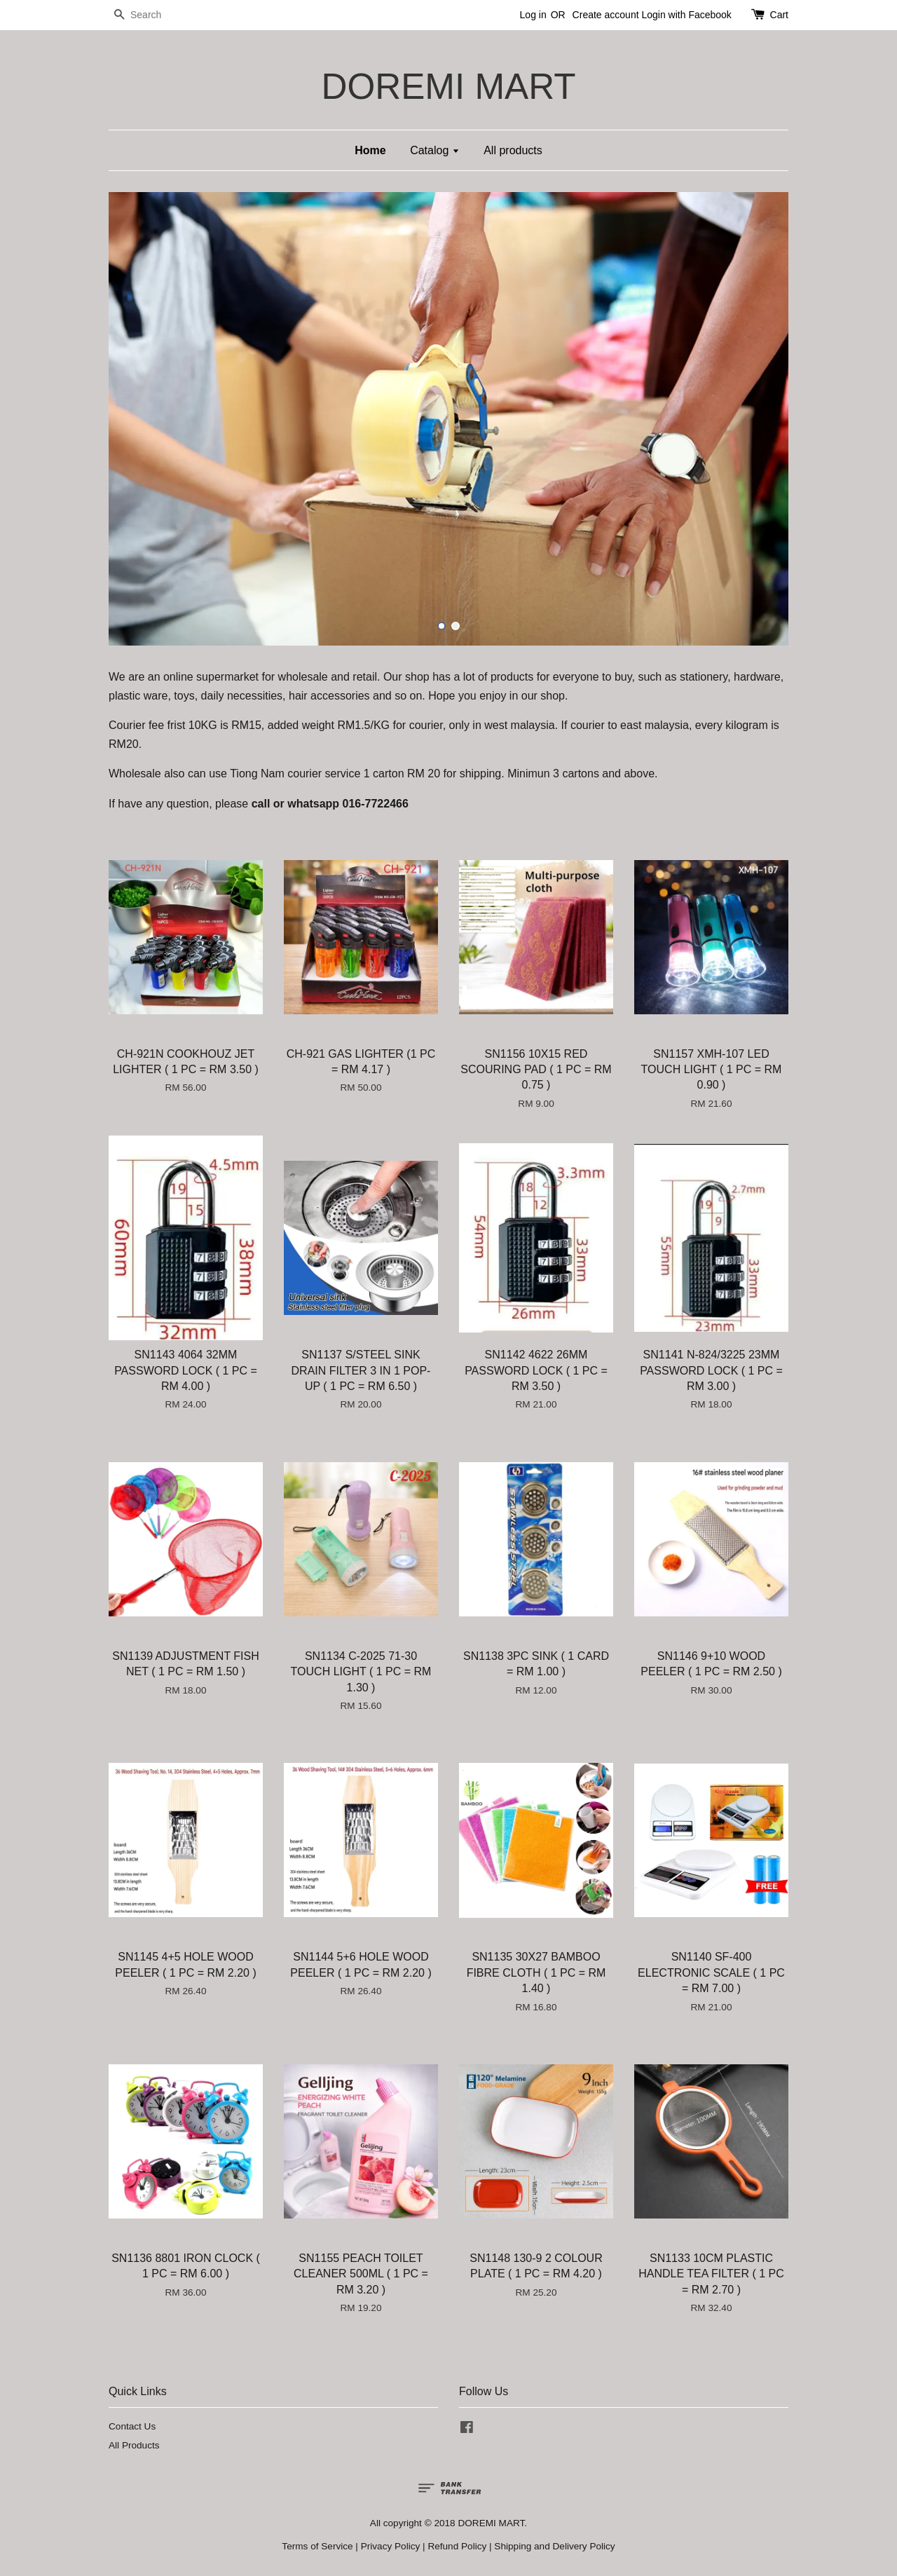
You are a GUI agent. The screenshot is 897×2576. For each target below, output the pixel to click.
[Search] (151, 15)
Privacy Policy (390, 2546)
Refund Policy (456, 2546)
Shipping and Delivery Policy (554, 2546)
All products (513, 150)
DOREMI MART (448, 87)
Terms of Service (317, 2546)
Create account (606, 14)
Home (370, 150)
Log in (533, 14)
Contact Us (132, 2426)
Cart (779, 14)
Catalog (435, 150)
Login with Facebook (686, 14)
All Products (134, 2445)
